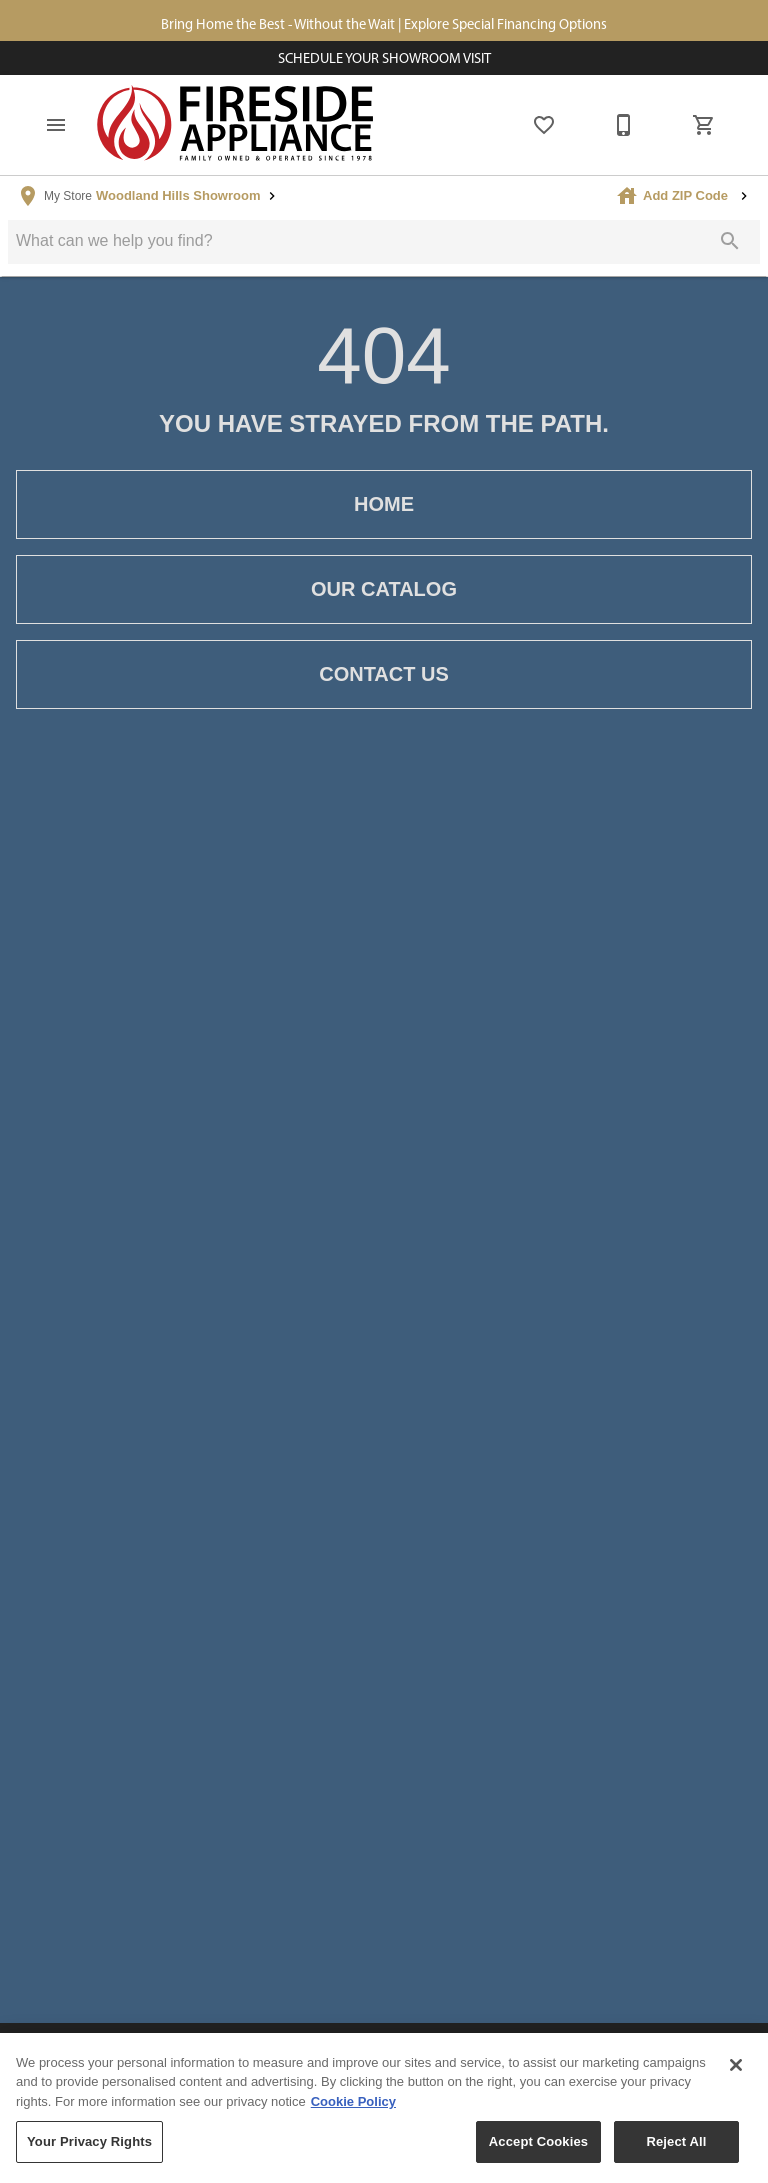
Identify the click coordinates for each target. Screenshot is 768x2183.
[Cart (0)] (704, 125)
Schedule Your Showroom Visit (384, 58)
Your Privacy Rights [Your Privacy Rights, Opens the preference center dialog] (89, 2148)
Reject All (676, 2148)
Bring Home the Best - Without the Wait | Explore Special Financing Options (384, 24)
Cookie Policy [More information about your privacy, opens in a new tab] (353, 2107)
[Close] (736, 2071)
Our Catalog (384, 589)
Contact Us (384, 674)
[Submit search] (730, 241)
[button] (56, 125)
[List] (544, 125)
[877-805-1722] (624, 125)
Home (384, 504)
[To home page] (236, 125)
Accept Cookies (538, 2148)
